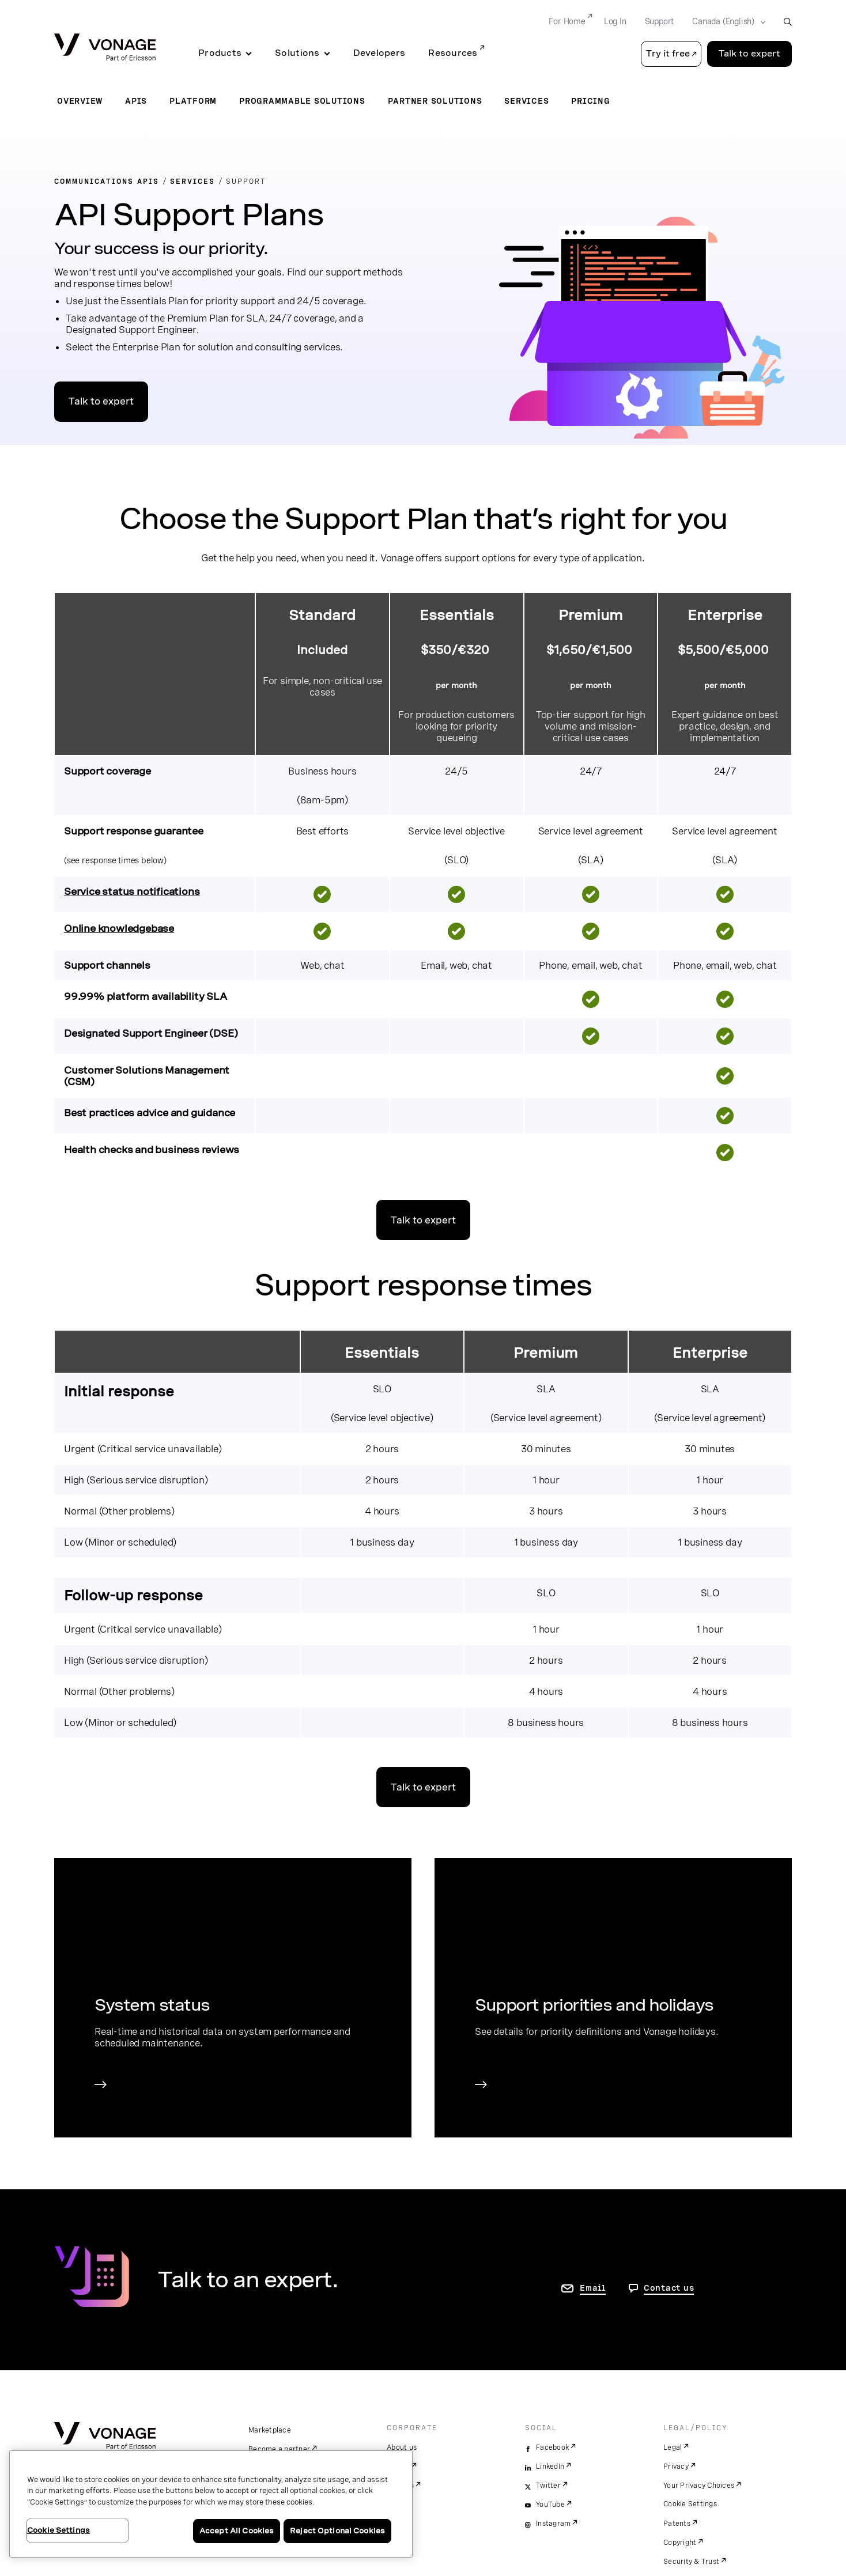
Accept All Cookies (236, 2530)
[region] (211, 2504)
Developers (379, 53)
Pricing (590, 100)
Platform (193, 100)
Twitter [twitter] (548, 2485)
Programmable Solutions (302, 100)
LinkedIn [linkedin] (550, 2466)
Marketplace (269, 2430)
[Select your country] (725, 22)
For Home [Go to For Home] (567, 21)
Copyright (679, 2543)
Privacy (676, 2466)
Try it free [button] (668, 53)
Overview (80, 100)
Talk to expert (101, 401)
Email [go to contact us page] (593, 2287)
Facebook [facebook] (552, 2447)
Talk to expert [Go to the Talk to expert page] (749, 53)
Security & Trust (691, 2562)
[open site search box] (787, 21)
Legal (672, 2447)
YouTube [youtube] (550, 2505)
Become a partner (279, 2449)
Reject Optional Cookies (337, 2530)
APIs (136, 100)
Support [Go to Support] (659, 21)
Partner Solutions (435, 100)
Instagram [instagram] (553, 2524)
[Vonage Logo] (105, 48)
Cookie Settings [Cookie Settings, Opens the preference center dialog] (58, 2530)
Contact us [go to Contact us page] (669, 2287)
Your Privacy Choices (698, 2485)
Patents (676, 2524)
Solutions (297, 53)
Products (219, 53)
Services (526, 100)
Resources (452, 53)
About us (402, 2447)
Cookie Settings (690, 2504)
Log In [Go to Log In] (615, 21)
